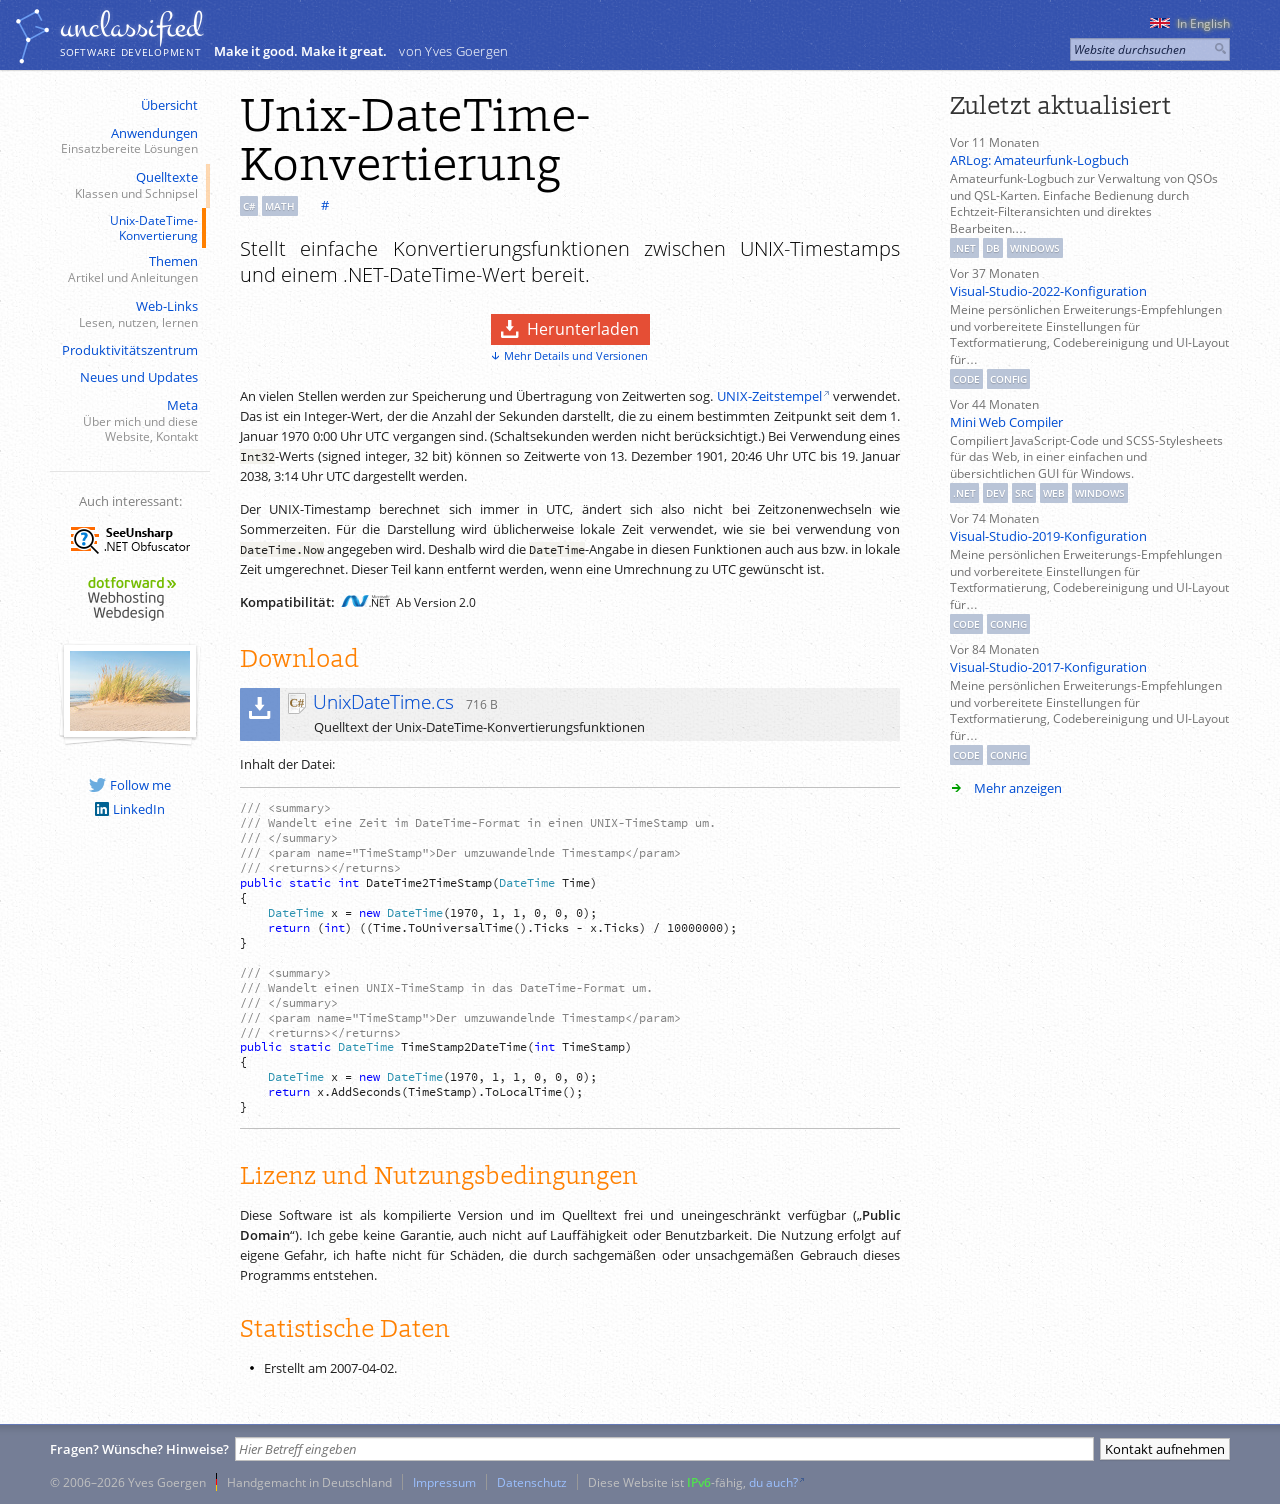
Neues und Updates (139, 377)
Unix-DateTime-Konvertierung (154, 227)
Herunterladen (583, 329)
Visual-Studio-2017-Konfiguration (1048, 667)
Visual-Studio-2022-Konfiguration (1048, 291)
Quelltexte (128, 185)
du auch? (773, 1482)
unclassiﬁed (131, 27)
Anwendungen (128, 141)
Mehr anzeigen (1018, 788)
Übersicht (169, 105)
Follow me (130, 785)
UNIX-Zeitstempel (769, 396)
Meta (128, 421)
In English (1190, 23)
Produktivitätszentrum (130, 350)
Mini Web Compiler (1006, 422)
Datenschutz (532, 1482)
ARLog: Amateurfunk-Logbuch (1039, 160)
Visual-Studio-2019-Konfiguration (1048, 536)
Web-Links (128, 314)
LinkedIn (130, 809)
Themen (128, 269)
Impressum (444, 1482)
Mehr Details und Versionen (576, 355)
